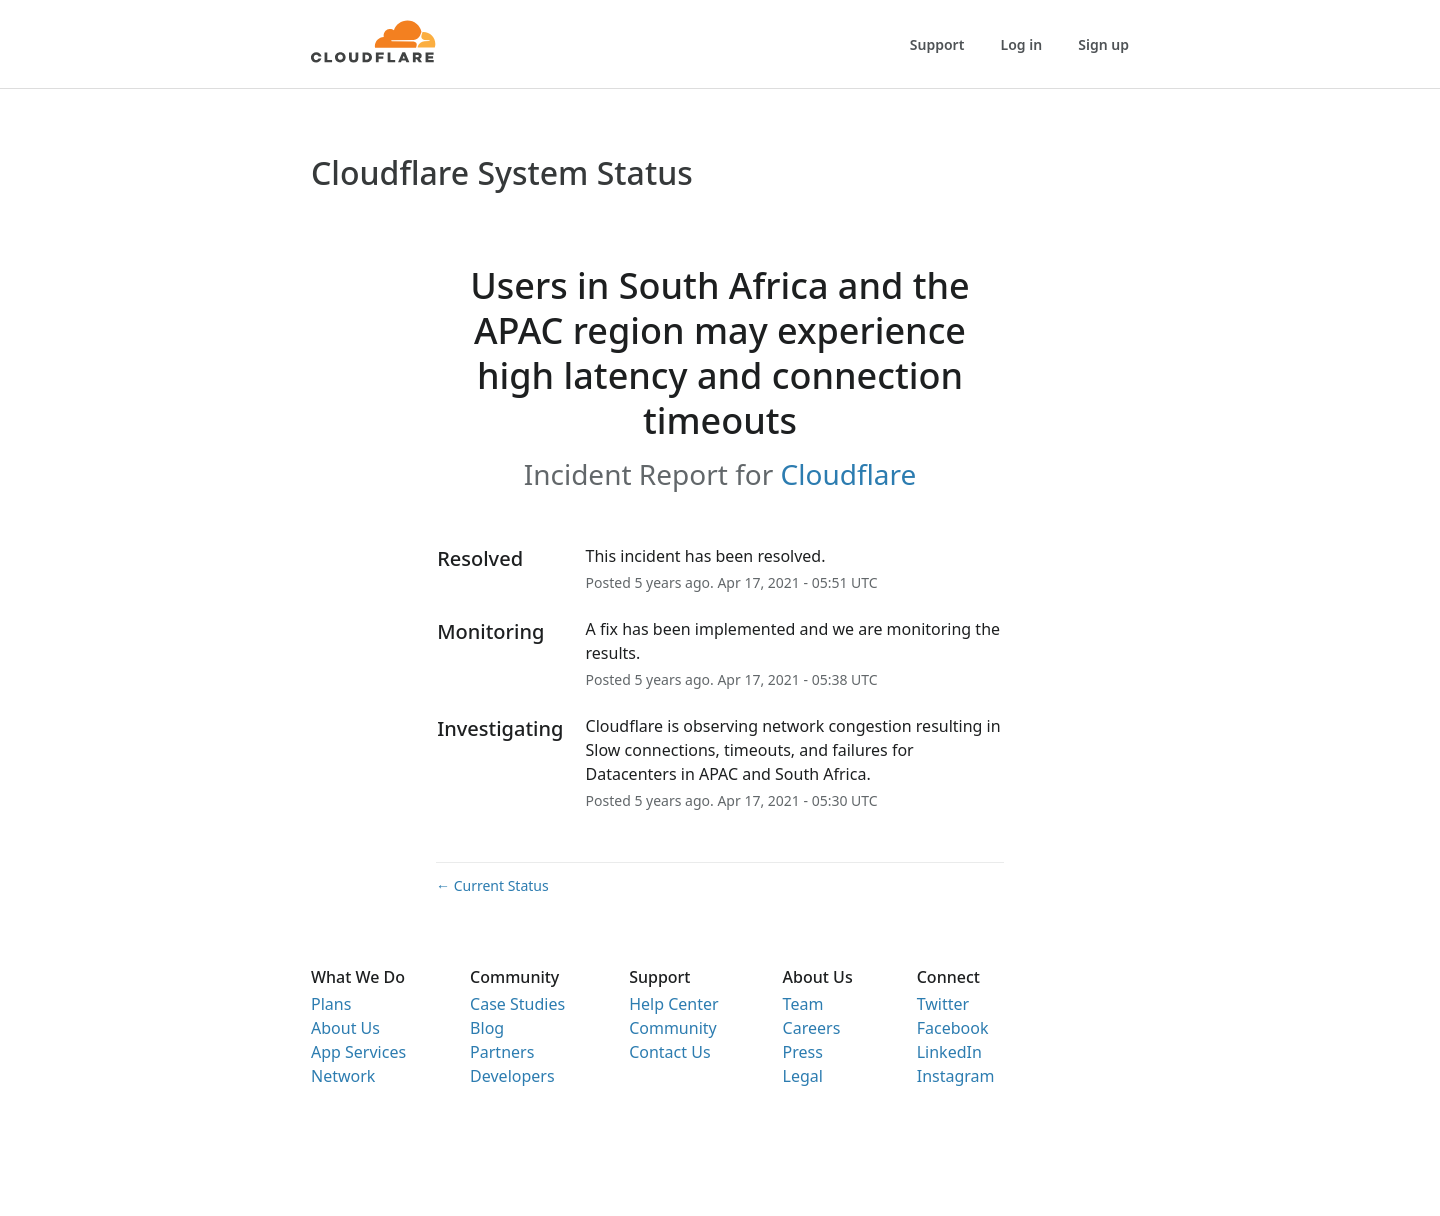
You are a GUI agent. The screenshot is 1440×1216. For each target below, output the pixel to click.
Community (673, 1028)
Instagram (956, 1076)
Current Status (492, 885)
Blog (487, 1028)
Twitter (943, 1004)
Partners (502, 1052)
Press (803, 1052)
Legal (803, 1076)
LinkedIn (949, 1052)
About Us (345, 1028)
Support (937, 44)
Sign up (1103, 44)
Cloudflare (849, 474)
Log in (1022, 44)
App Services (358, 1052)
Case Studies (517, 1004)
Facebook (953, 1028)
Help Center (673, 1004)
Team (803, 1004)
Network (343, 1076)
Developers (512, 1076)
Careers (812, 1028)
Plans (331, 1004)
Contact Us (669, 1052)
